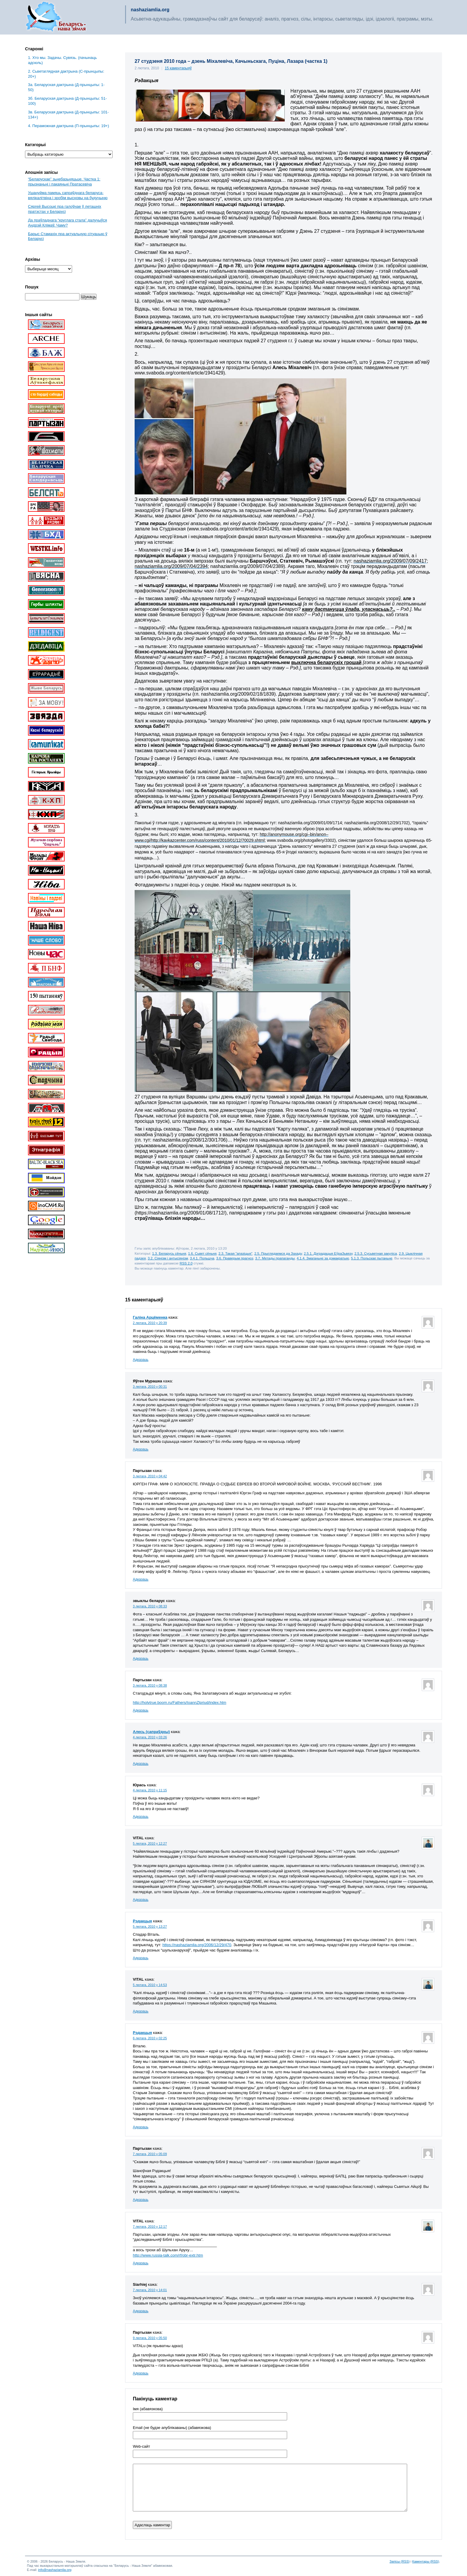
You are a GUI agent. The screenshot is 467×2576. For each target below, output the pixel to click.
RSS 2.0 (186, 1263)
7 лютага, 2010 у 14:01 (150, 2290)
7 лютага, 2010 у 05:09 (150, 2154)
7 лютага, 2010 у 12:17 (150, 2226)
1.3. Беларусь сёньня (169, 1253)
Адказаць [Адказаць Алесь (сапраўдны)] (140, 1764)
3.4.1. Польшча (202, 1258)
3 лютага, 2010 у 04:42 (150, 1476)
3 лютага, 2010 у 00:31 (150, 1386)
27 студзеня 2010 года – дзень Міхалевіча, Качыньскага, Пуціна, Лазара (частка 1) (231, 61)
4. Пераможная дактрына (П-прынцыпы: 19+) (68, 126)
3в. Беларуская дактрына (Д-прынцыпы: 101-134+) (68, 114)
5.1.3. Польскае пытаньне (371, 1258)
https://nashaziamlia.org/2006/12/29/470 (196, 1945)
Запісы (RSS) (400, 2561)
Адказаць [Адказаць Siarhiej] (140, 2311)
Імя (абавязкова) (148, 2409)
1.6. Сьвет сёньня (202, 1253)
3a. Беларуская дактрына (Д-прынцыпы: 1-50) (66, 87)
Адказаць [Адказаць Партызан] (140, 1579)
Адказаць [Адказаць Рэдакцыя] (140, 1958)
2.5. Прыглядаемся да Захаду (278, 1253)
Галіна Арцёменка (150, 1317)
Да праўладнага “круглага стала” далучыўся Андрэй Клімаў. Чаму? (67, 222)
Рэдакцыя (142, 1921)
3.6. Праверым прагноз (234, 1258)
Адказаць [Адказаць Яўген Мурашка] (140, 1449)
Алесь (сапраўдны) (151, 1731)
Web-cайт (141, 2446)
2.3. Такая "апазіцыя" (236, 1253)
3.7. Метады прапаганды (275, 1258)
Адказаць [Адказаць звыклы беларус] (140, 1659)
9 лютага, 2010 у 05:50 (150, 2338)
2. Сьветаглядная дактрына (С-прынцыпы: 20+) (66, 74)
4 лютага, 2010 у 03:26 (150, 1737)
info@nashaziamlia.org (54, 2570)
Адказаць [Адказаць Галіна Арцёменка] (140, 1360)
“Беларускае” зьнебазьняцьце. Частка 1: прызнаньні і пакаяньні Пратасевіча (64, 181)
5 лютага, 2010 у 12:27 (150, 1843)
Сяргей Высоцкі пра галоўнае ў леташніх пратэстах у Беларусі (64, 209)
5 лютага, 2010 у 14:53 (150, 1985)
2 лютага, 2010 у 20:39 (150, 1323)
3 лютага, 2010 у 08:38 (150, 1685)
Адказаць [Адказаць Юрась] (140, 1817)
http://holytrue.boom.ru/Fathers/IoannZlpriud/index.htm (179, 1702)
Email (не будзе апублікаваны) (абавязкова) (172, 2427)
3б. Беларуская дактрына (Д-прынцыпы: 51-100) (67, 101)
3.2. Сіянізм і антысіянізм (168, 1258)
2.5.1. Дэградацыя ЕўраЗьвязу (328, 1253)
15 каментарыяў (178, 68)
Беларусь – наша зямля (56, 17)
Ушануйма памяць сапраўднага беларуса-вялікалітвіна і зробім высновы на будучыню (68, 195)
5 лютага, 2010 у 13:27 (150, 1926)
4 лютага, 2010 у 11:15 (150, 1790)
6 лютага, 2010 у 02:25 (150, 2038)
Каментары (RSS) (425, 2561)
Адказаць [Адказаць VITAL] (140, 1900)
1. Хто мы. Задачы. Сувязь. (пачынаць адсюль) (62, 60)
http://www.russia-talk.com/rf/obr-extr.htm (168, 2255)
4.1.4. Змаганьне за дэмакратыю (323, 1258)
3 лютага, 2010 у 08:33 (150, 1606)
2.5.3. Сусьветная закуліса (375, 1253)
